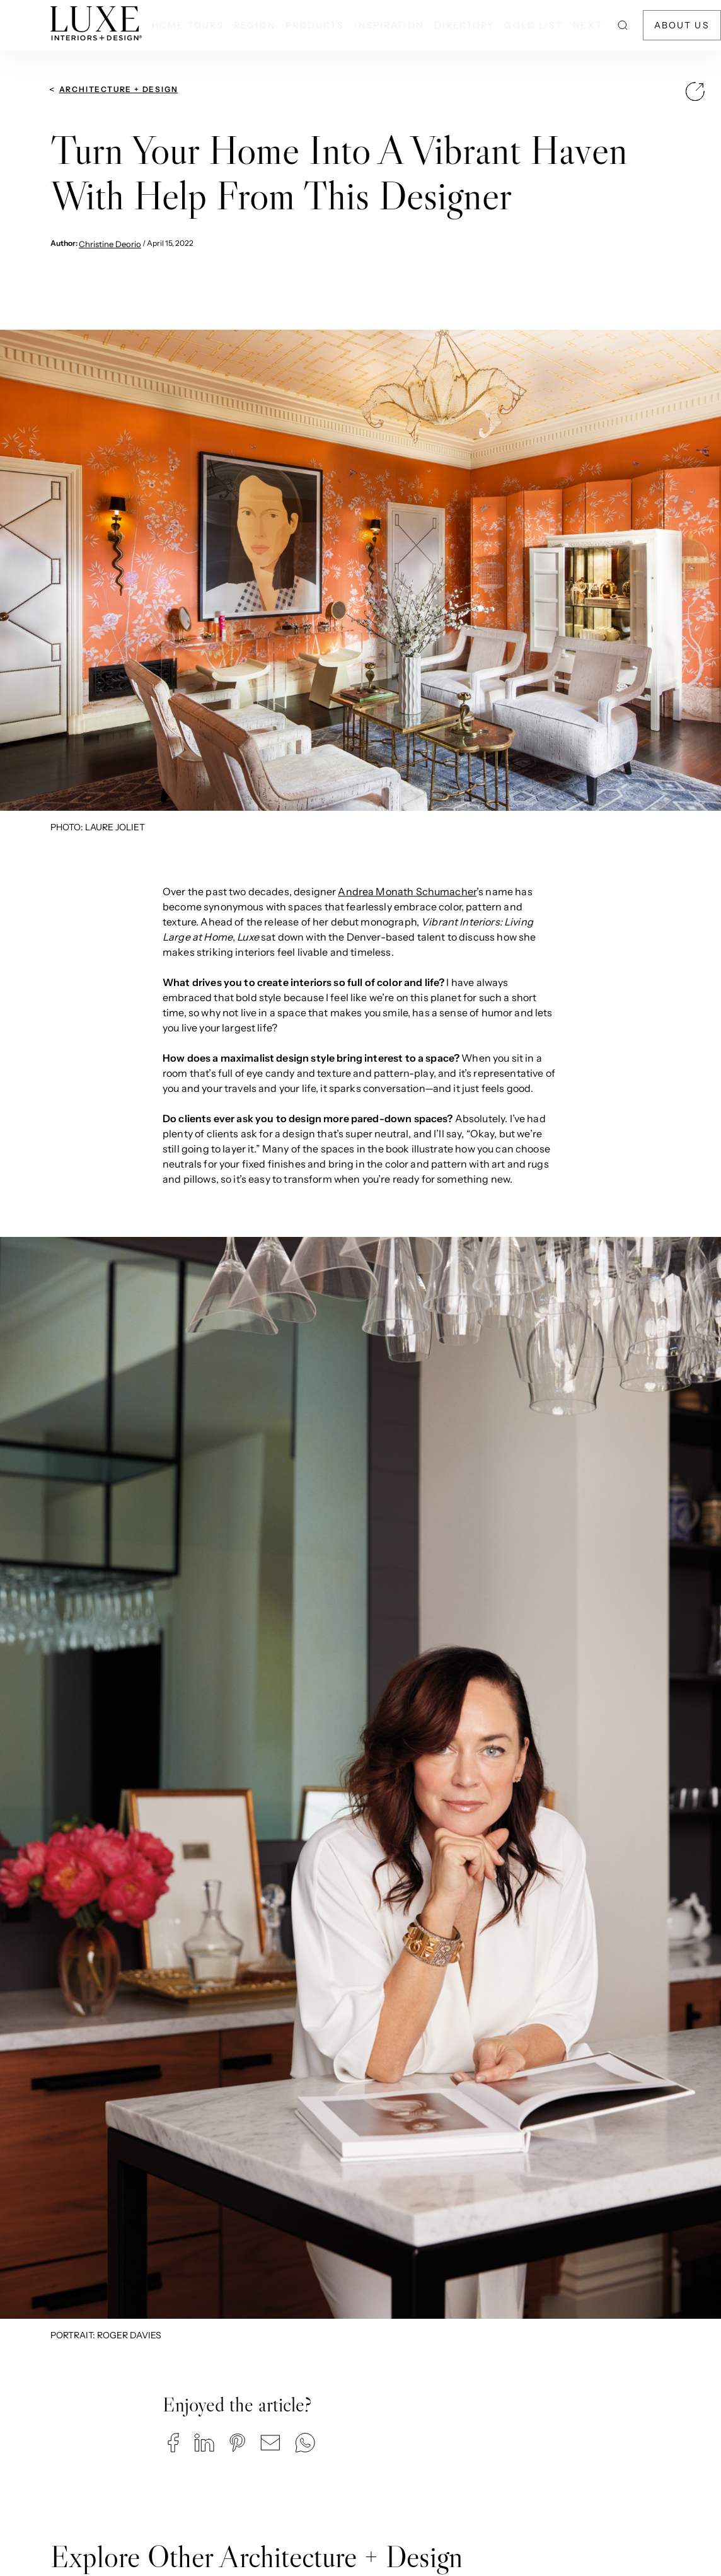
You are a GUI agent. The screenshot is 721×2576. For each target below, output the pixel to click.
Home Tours (188, 25)
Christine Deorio (110, 244)
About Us (682, 25)
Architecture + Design (118, 89)
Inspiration (389, 25)
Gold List (533, 25)
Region (254, 25)
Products (315, 25)
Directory (464, 25)
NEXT (587, 25)
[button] (173, 2442)
